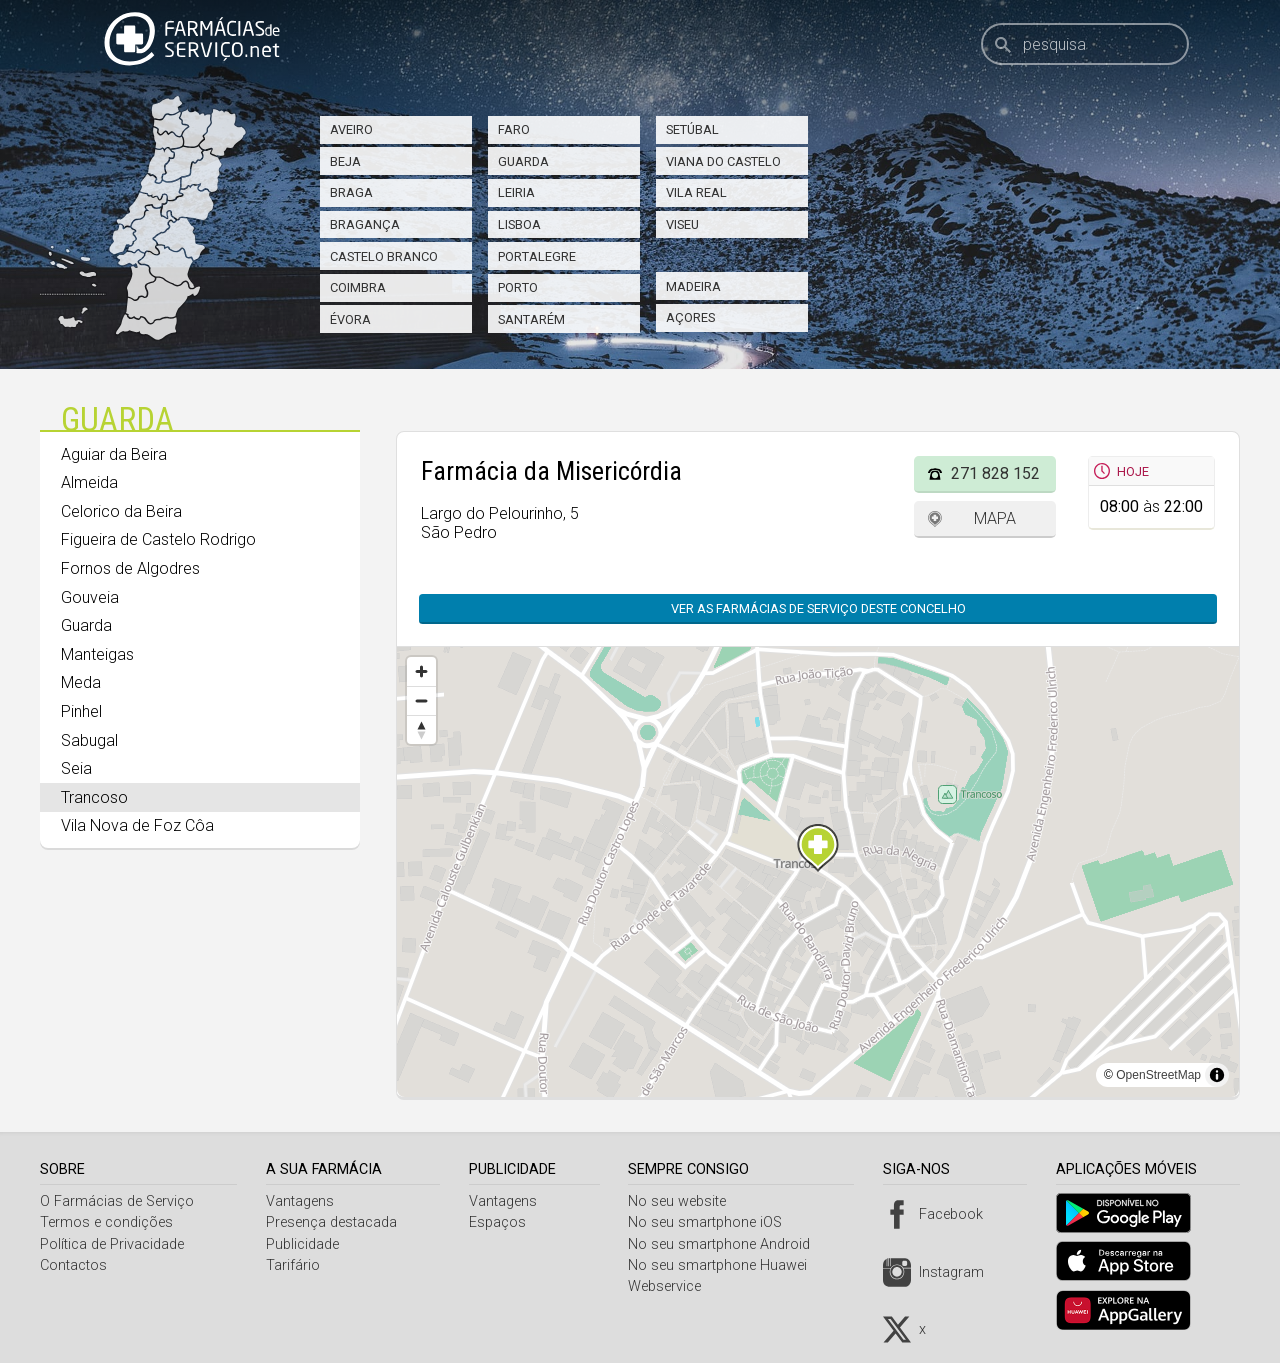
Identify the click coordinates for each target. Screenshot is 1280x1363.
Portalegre (537, 256)
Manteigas (97, 654)
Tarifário (296, 1265)
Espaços (502, 1222)
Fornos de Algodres (130, 568)
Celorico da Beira (121, 511)
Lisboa (519, 224)
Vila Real (696, 192)
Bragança (365, 224)
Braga (351, 192)
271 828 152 (995, 473)
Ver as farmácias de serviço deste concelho (818, 608)
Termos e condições (106, 1222)
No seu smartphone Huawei (725, 1265)
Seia (76, 768)
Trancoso (94, 797)
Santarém (531, 319)
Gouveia (90, 597)
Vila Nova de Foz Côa (137, 825)
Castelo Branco (384, 256)
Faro (514, 129)
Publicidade (305, 1244)
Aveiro (351, 129)
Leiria (516, 192)
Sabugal (89, 740)
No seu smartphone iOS (713, 1222)
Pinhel (81, 711)
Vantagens (303, 1201)
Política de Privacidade (112, 1244)
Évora (350, 319)
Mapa (995, 518)
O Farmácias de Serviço (117, 1201)
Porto (518, 287)
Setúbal (692, 129)
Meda (81, 682)
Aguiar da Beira (114, 454)
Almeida (89, 482)
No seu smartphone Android (727, 1244)
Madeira (693, 286)
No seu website (685, 1201)
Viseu (682, 224)
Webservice (672, 1286)
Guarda (523, 161)
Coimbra (358, 287)
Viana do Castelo (723, 161)
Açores (690, 317)
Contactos (73, 1265)
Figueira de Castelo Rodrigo (158, 539)
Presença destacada (334, 1222)
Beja (345, 161)
